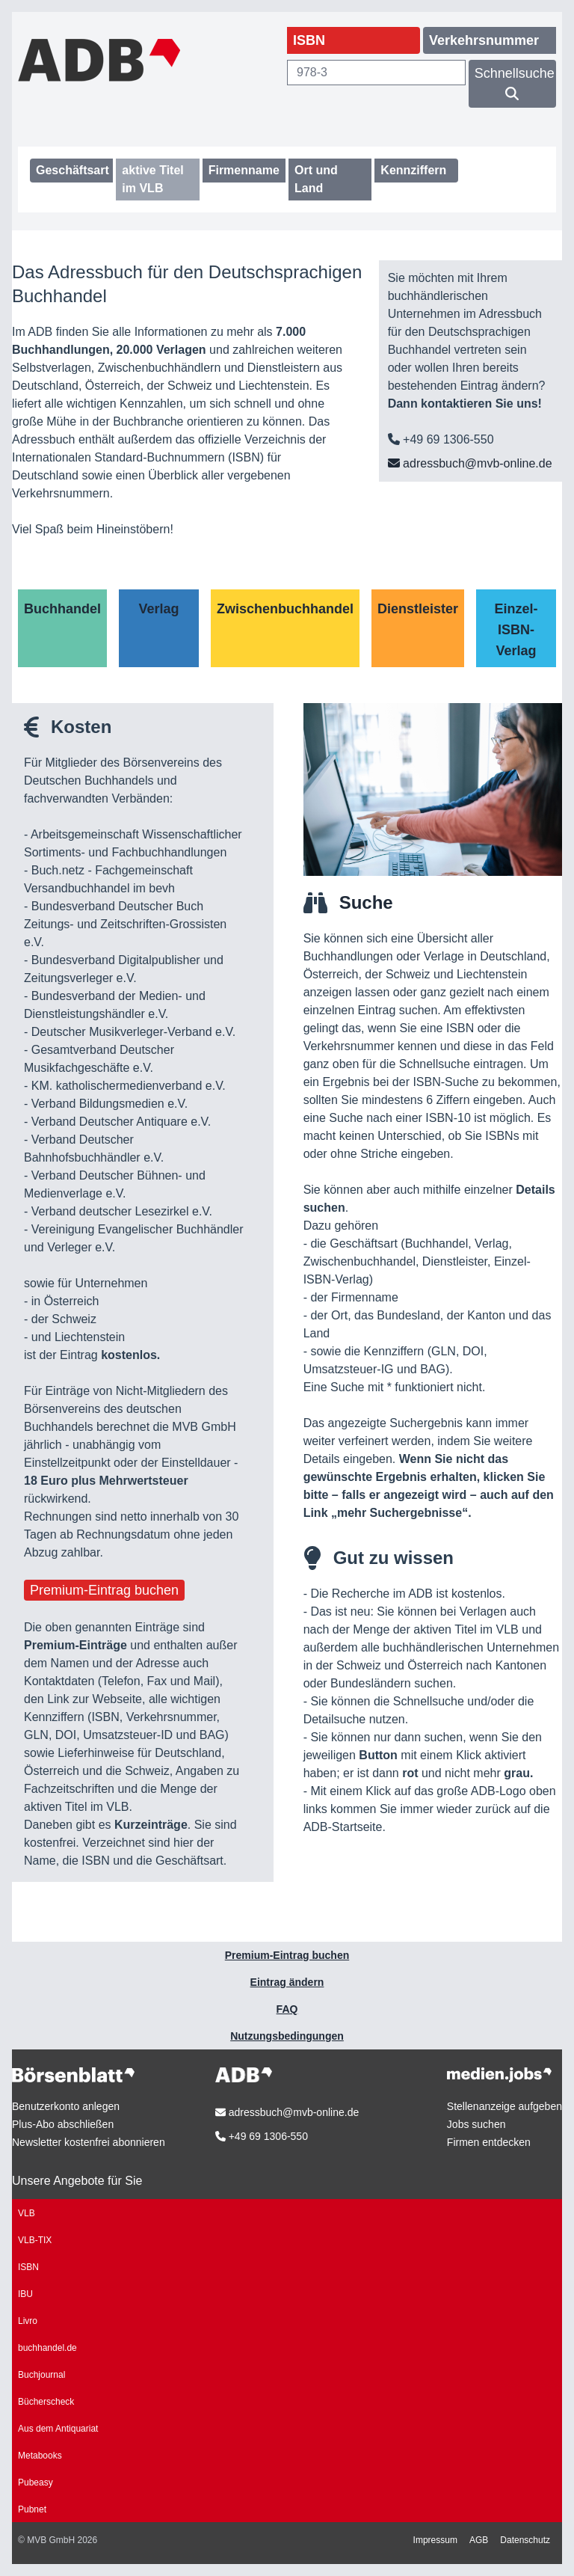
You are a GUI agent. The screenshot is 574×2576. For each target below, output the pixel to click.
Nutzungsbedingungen (287, 2036)
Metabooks (40, 2455)
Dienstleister (417, 608)
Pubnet (32, 2509)
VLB (26, 2213)
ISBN (28, 2267)
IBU (25, 2294)
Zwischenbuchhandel (285, 608)
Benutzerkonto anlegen (66, 2106)
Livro (27, 2321)
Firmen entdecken (489, 2142)
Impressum (435, 2540)
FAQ (287, 2009)
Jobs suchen (476, 2124)
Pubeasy (35, 2482)
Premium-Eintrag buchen (104, 1590)
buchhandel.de (47, 2348)
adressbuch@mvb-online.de (470, 463)
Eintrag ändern (287, 1982)
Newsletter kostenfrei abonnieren (88, 2142)
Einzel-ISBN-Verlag (516, 629)
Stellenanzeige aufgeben (504, 2106)
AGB (478, 2540)
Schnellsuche (515, 83)
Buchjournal (41, 2375)
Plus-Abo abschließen (63, 2124)
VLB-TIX (35, 2240)
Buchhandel (62, 608)
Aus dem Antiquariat (58, 2428)
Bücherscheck (46, 2401)
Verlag (158, 608)
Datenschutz (525, 2540)
